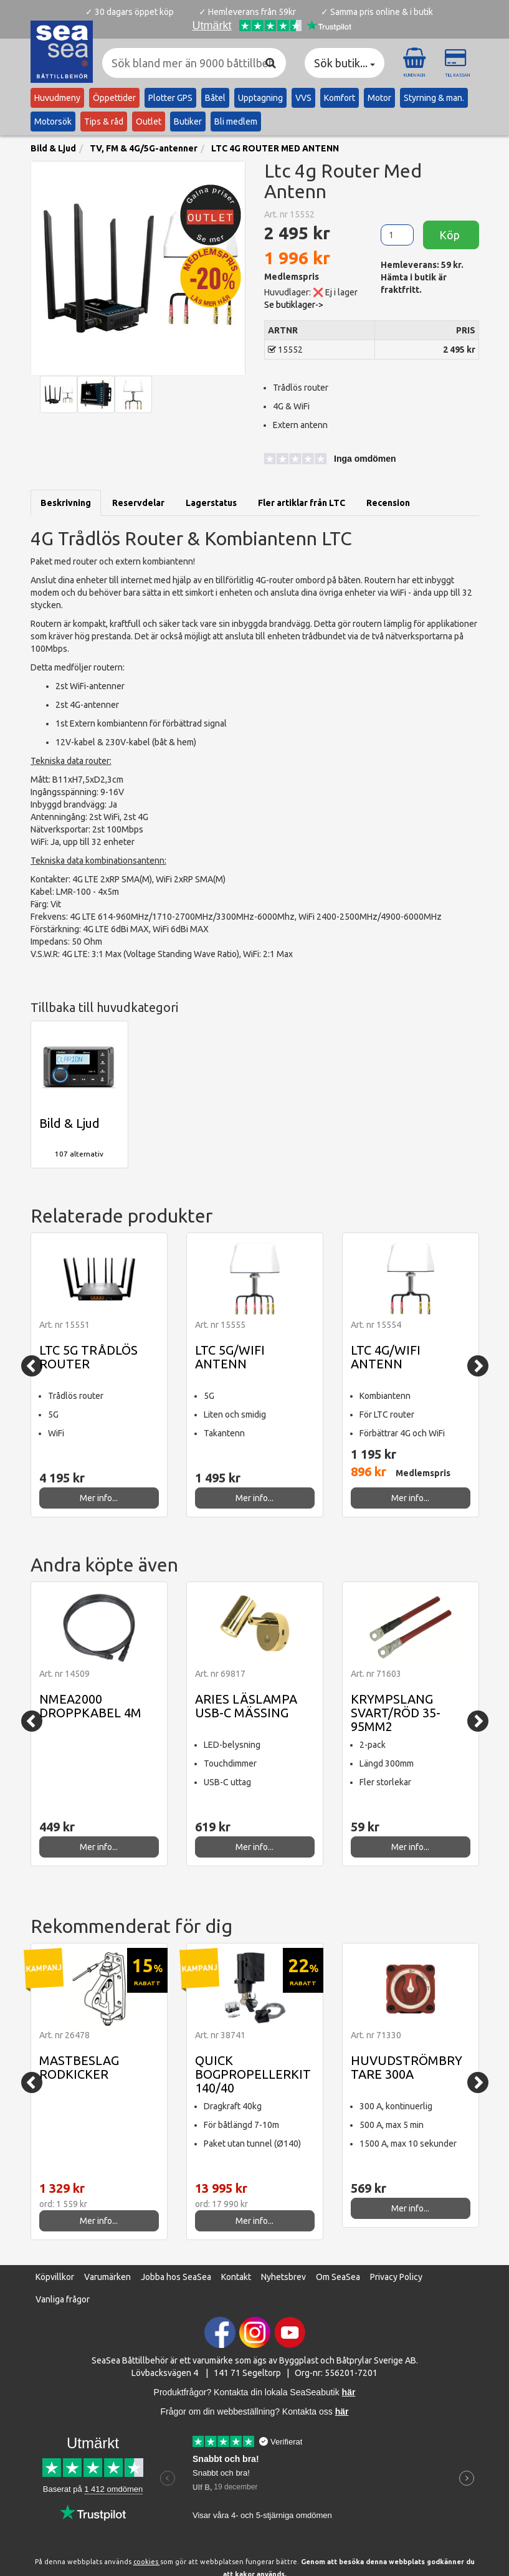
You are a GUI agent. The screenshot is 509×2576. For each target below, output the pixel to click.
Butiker (188, 121)
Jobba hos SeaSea (176, 2277)
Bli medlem (235, 121)
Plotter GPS (170, 98)
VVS (303, 98)
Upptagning (260, 98)
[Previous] (31, 1365)
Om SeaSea (338, 2277)
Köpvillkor (55, 2277)
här (342, 2411)
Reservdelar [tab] (138, 503)
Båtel (215, 98)
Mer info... (99, 1498)
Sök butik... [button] (344, 63)
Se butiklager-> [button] (293, 305)
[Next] (477, 1365)
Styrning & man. (434, 98)
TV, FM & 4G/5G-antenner (143, 148)
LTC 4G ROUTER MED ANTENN (275, 148)
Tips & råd (103, 121)
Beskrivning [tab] (65, 503)
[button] (320, 460)
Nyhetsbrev (283, 2277)
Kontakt (236, 2277)
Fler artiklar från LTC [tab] (301, 503)
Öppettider (114, 98)
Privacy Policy (396, 2277)
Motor (379, 98)
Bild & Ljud (53, 148)
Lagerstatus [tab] (211, 503)
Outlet (148, 121)
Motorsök (53, 121)
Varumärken (107, 2277)
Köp (450, 235)
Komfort (339, 98)
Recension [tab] (388, 503)
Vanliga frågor (63, 2299)
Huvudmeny (57, 98)
